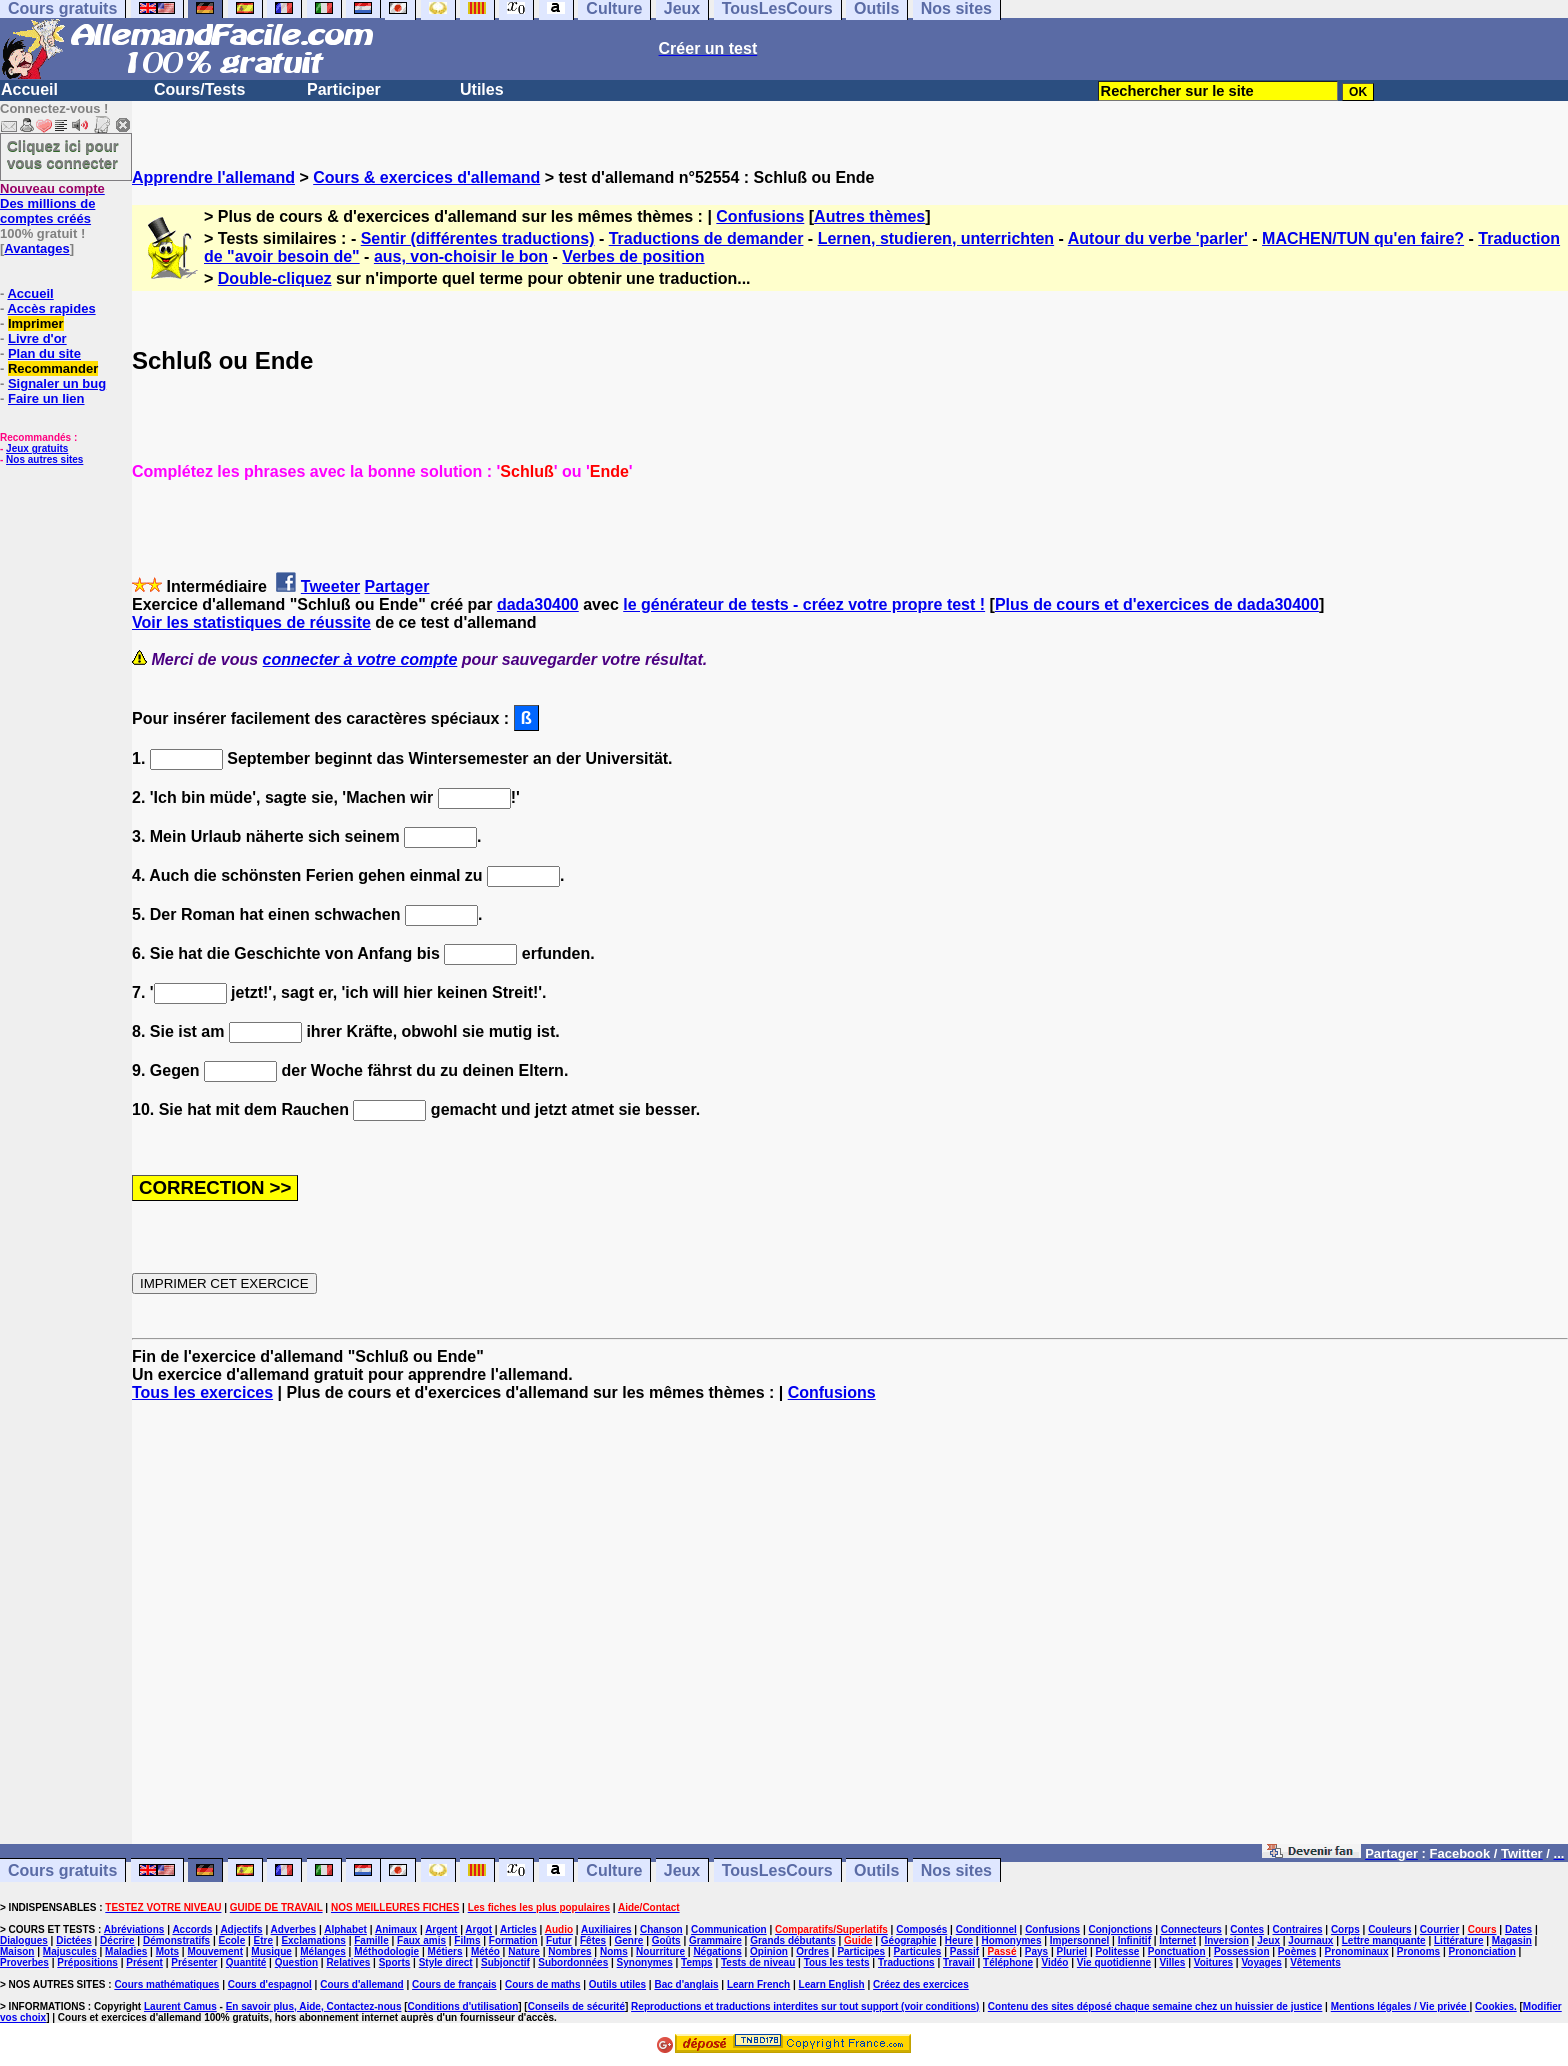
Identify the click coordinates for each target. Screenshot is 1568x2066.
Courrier (1439, 1929)
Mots (167, 1951)
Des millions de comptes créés (52, 203)
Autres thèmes (869, 216)
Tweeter (330, 586)
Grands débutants (793, 1940)
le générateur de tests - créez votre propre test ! (804, 604)
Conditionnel (986, 1929)
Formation (513, 1940)
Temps (697, 1962)
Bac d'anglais (686, 1984)
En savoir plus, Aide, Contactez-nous (314, 2006)
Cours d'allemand (362, 1984)
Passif (964, 1951)
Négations (717, 1951)
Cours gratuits (62, 1870)
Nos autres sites (44, 459)
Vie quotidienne (1114, 1962)
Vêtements (1315, 1962)
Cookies (1494, 2006)
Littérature (1458, 1940)
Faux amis (421, 1940)
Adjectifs (241, 1929)
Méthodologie (386, 1951)
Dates (1518, 1929)
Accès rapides (51, 308)
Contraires (1298, 1929)
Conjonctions (1121, 1929)
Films (467, 1940)
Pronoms (1418, 1951)
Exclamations (313, 1940)
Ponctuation (1177, 1951)
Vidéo (1054, 1962)
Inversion (1226, 1940)
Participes (861, 1951)
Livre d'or (37, 338)
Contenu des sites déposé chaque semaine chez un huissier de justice (1155, 2006)
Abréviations (134, 1929)
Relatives (348, 1962)
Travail (959, 1962)
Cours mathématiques (166, 1984)
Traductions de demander (706, 238)
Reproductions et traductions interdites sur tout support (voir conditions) (805, 2006)
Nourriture (660, 1951)
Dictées (74, 1940)
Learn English (832, 1984)
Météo (485, 1951)
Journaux (1310, 1940)
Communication (729, 1929)
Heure (959, 1940)
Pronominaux (1357, 1951)
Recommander (53, 368)
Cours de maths (543, 1984)
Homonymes (1011, 1940)
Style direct (446, 1962)
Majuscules (70, 1951)
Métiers (445, 1951)
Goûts (666, 1940)
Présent (144, 1962)
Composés (921, 1929)
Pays (1036, 1951)
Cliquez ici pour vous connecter (63, 154)
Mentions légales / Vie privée (1400, 2006)
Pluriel (1072, 1951)
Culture (614, 1870)
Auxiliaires (606, 1929)
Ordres (812, 1951)
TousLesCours (777, 1870)
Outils (876, 1870)
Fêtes (593, 1940)
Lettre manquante (1384, 1940)
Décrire (117, 1940)
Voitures (1213, 1962)
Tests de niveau (758, 1962)
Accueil (29, 89)
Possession (1242, 1951)
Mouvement (215, 1951)
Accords (192, 1929)
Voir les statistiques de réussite (251, 622)
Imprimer (36, 323)
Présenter (194, 1962)
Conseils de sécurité (576, 2006)
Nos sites (956, 1870)
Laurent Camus (180, 2006)
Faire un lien (46, 398)
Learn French (758, 1984)
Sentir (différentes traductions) (478, 238)
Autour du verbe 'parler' (1158, 238)
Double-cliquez (275, 278)
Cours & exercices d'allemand (426, 177)
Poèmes (1297, 1951)
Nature (524, 1951)
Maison (17, 1951)
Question (296, 1962)
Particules (918, 1951)
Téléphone (1008, 1962)
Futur (559, 1940)
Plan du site (44, 353)
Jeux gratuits (37, 448)
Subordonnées (573, 1962)
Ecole (232, 1940)
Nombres (569, 1951)
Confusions (760, 216)
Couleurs (1389, 1929)
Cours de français (454, 1984)
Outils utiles (617, 1984)
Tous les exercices (202, 1392)
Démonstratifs (176, 1940)
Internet (1177, 1940)
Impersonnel (1079, 1940)
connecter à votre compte (360, 659)
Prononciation (1482, 1951)
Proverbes (24, 1962)
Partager (397, 586)
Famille (371, 1940)
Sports (395, 1962)
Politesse (1117, 1951)
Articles (518, 1929)
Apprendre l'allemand (213, 177)
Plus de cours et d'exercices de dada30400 (1157, 604)
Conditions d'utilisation (463, 2006)
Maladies (126, 1951)
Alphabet (345, 1929)
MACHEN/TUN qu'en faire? (1363, 238)
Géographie (909, 1940)
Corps (1345, 1929)
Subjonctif (505, 1962)
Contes (1247, 1929)
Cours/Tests (199, 89)
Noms (614, 1951)
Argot (478, 1929)
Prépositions (87, 1962)
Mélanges (323, 1951)
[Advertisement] (850, 1632)
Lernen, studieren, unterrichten (936, 238)
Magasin (1512, 1940)
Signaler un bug (57, 383)
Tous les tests (837, 1962)
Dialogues (24, 1940)
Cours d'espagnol (270, 1984)
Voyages (1261, 1962)
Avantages (36, 248)
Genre (628, 1940)
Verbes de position (633, 256)
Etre (263, 1940)
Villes (1172, 1962)
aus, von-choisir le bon (461, 256)
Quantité (246, 1962)
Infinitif (1134, 1940)
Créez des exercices (921, 1984)
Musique (271, 1951)
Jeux (682, 1870)
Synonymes (645, 1962)
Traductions (906, 1962)
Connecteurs (1191, 1929)
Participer (344, 89)
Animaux (396, 1929)
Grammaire (715, 1940)
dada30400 (538, 604)
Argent (441, 1929)
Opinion (769, 1951)
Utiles (482, 89)
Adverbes (294, 1929)
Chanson (661, 1929)
